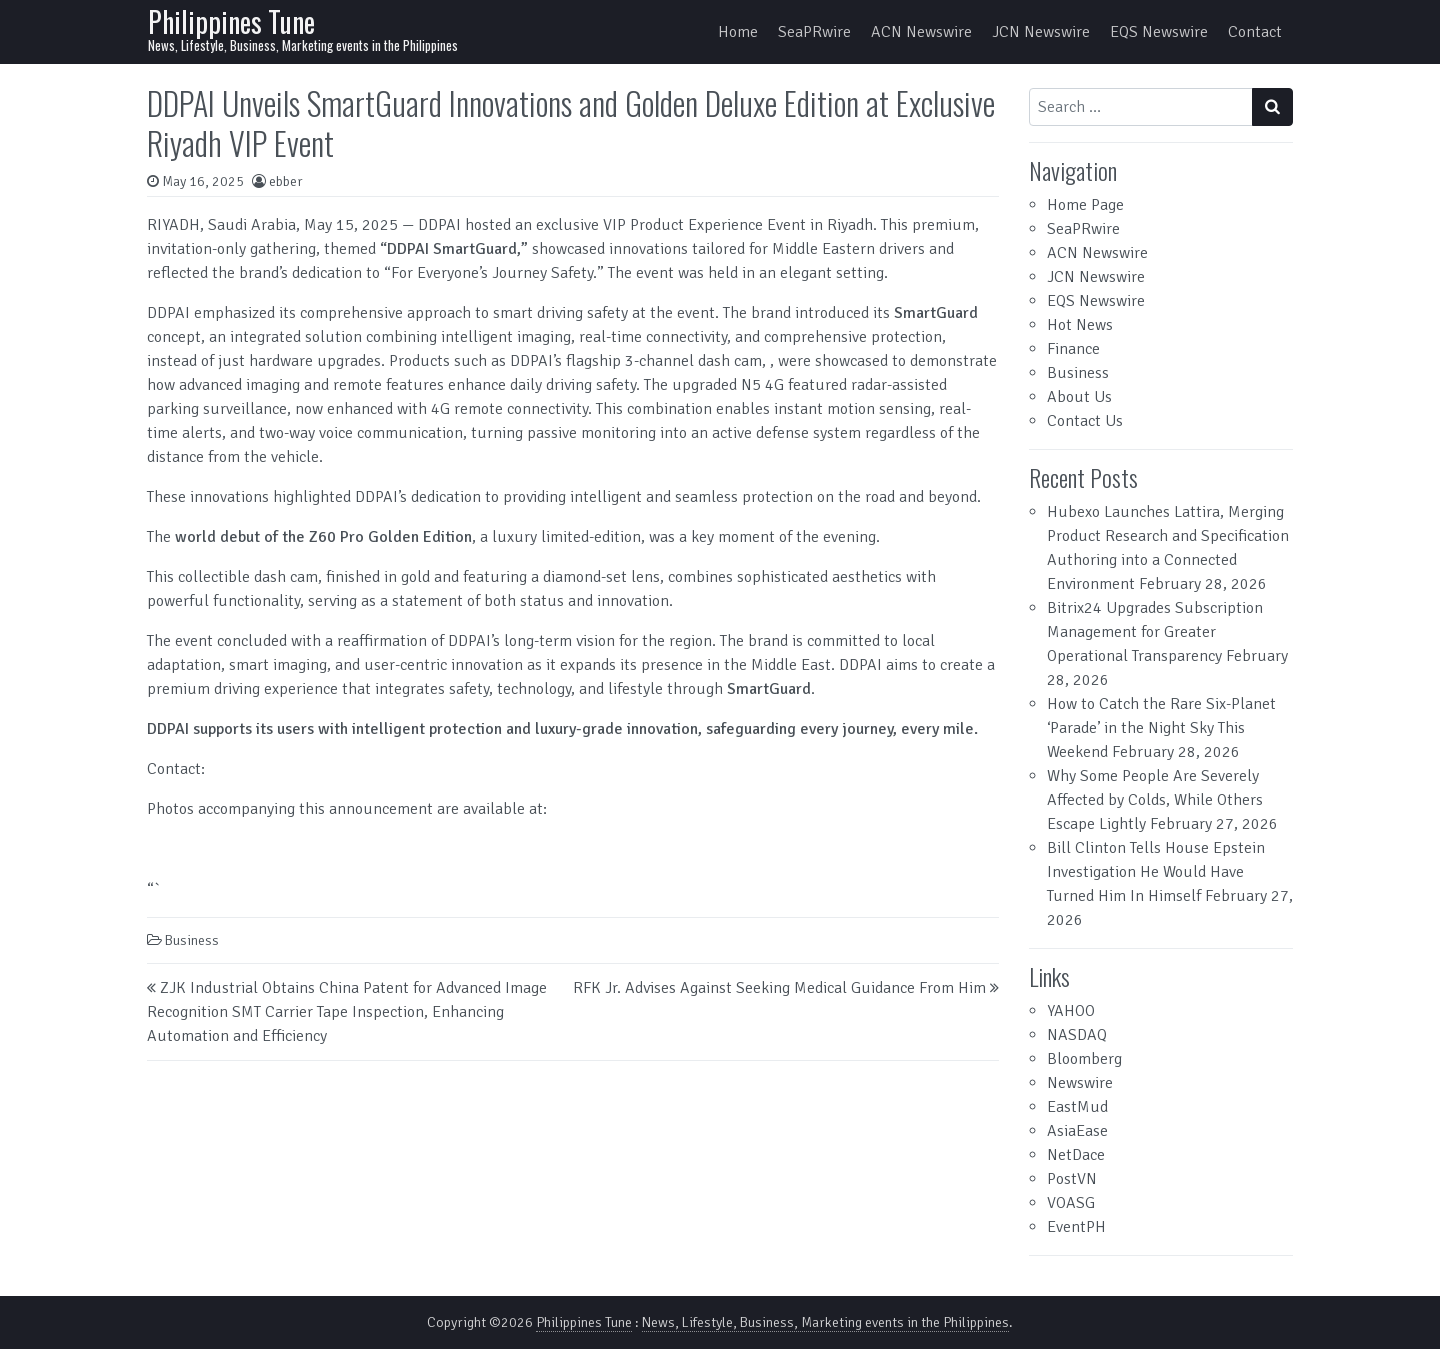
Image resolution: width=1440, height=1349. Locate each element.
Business (192, 940)
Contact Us (1085, 421)
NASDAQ (1077, 1035)
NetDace (1076, 1155)
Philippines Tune (231, 21)
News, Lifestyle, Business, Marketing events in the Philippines (825, 1322)
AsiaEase (1077, 1131)
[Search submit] (1272, 107)
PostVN (1072, 1179)
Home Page (1085, 205)
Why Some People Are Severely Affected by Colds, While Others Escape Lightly (1155, 800)
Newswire (1080, 1083)
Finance (1073, 349)
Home (738, 32)
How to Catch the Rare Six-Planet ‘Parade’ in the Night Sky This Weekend (1161, 728)
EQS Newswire (1159, 32)
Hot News (1080, 325)
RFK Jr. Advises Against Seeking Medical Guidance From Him (779, 988)
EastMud (1077, 1107)
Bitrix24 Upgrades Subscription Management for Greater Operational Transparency (1155, 632)
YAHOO (1071, 1011)
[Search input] (1141, 107)
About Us (1079, 397)
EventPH (1076, 1227)
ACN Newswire (921, 32)
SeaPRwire (814, 32)
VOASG (1071, 1203)
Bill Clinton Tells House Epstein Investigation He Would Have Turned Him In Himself (1156, 872)
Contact (1255, 32)
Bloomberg (1084, 1059)
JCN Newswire (1041, 32)
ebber (286, 181)
